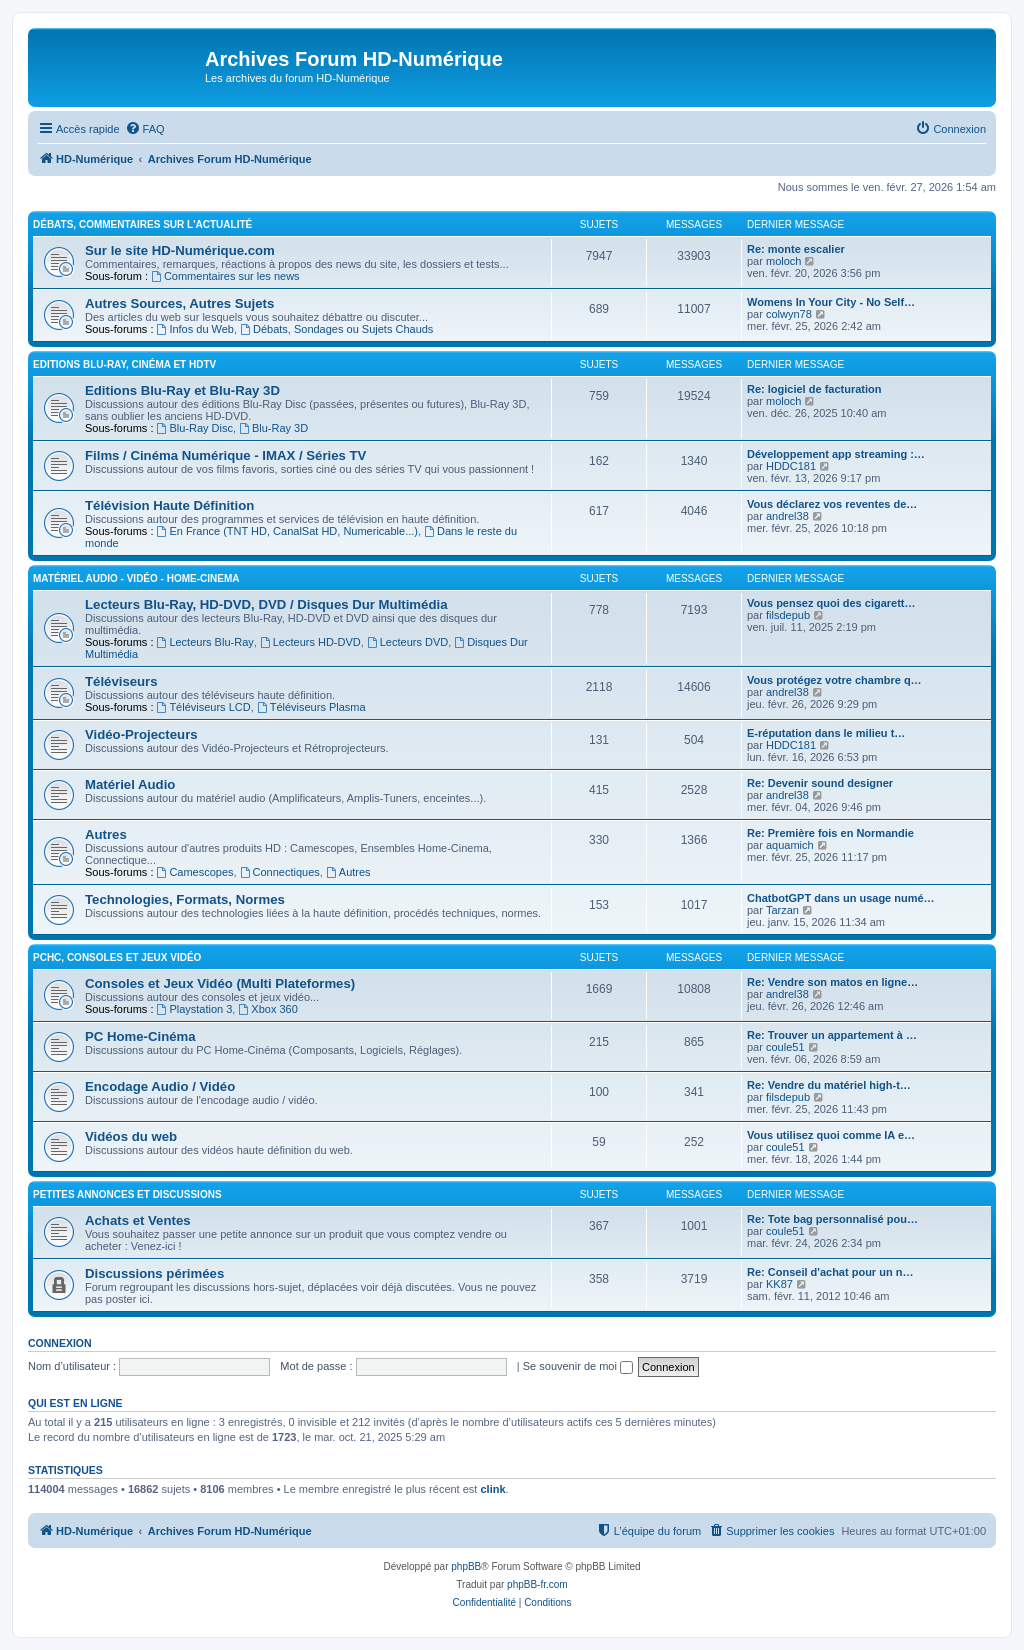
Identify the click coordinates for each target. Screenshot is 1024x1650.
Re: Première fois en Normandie (830, 833)
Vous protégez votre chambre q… (834, 680)
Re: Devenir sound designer (820, 783)
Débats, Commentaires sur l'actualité (142, 224)
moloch (783, 261)
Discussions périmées (154, 1273)
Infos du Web (195, 329)
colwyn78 (789, 314)
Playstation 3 (195, 1009)
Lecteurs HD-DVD (310, 642)
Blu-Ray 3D (273, 428)
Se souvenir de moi (578, 1366)
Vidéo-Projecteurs (141, 734)
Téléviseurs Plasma (311, 707)
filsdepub (788, 615)
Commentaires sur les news (225, 276)
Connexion (60, 1343)
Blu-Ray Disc (195, 428)
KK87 (779, 1284)
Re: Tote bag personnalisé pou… (832, 1219)
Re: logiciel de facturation (814, 389)
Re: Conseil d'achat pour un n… (830, 1272)
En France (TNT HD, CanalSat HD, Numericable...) (287, 531)
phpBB (466, 1566)
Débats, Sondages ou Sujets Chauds (336, 329)
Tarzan (782, 910)
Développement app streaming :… (836, 454)
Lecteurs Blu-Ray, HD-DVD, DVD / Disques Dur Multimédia (266, 604)
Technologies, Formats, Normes (185, 899)
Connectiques (280, 872)
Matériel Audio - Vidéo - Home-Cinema (136, 578)
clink (492, 1489)
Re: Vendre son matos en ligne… (832, 982)
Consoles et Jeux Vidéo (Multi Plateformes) (220, 983)
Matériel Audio (130, 784)
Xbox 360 (267, 1009)
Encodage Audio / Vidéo (160, 1086)
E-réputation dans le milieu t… (826, 733)
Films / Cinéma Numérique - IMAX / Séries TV (225, 455)
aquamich (790, 845)
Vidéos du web (131, 1136)
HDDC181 (791, 466)
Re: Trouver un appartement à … (832, 1035)
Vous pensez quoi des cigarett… (831, 603)
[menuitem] (145, 129)
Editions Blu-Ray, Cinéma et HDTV (124, 364)
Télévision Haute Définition (169, 505)
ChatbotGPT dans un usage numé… (841, 898)
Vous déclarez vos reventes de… (832, 504)
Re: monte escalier (796, 249)
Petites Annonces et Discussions (127, 1194)
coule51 (785, 1047)
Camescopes (195, 872)
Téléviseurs (121, 681)
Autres (106, 834)
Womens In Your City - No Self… (831, 302)
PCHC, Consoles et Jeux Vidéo (117, 957)
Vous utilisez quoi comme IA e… (831, 1135)
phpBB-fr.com (537, 1584)
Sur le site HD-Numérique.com (180, 250)
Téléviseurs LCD (204, 707)
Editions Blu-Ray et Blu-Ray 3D (182, 390)
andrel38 (787, 516)
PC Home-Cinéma (140, 1036)
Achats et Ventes (138, 1220)
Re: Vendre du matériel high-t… (829, 1085)
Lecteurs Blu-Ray (205, 642)
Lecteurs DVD (407, 642)
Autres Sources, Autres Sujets (179, 303)
